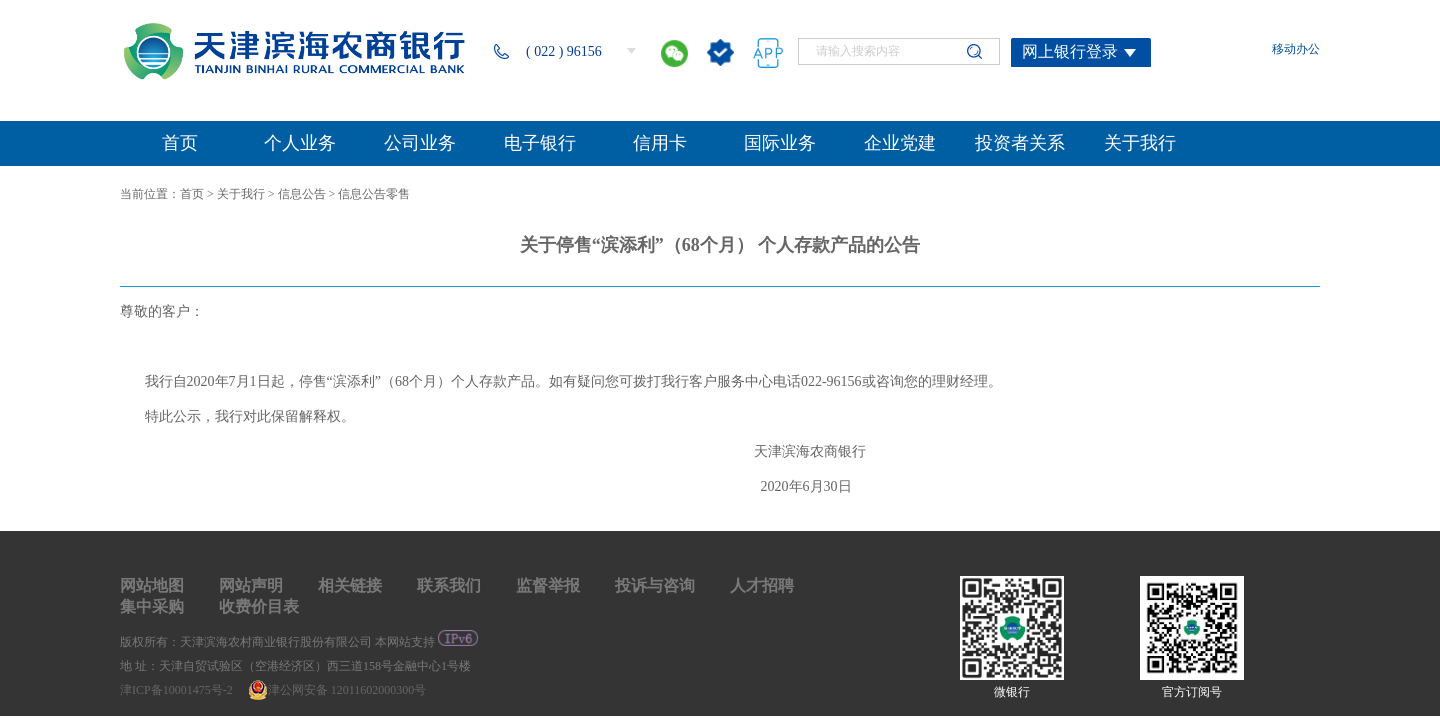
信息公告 (302, 194)
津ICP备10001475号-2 (178, 690)
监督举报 (548, 585)
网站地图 (152, 585)
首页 (192, 194)
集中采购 (152, 606)
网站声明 (251, 585)
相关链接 (350, 585)
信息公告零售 (374, 194)
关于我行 (241, 194)
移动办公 (1296, 49)
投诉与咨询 (655, 585)
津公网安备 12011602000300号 (337, 690)
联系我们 (449, 585)
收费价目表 (259, 606)
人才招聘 (762, 585)
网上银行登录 (1070, 51)
